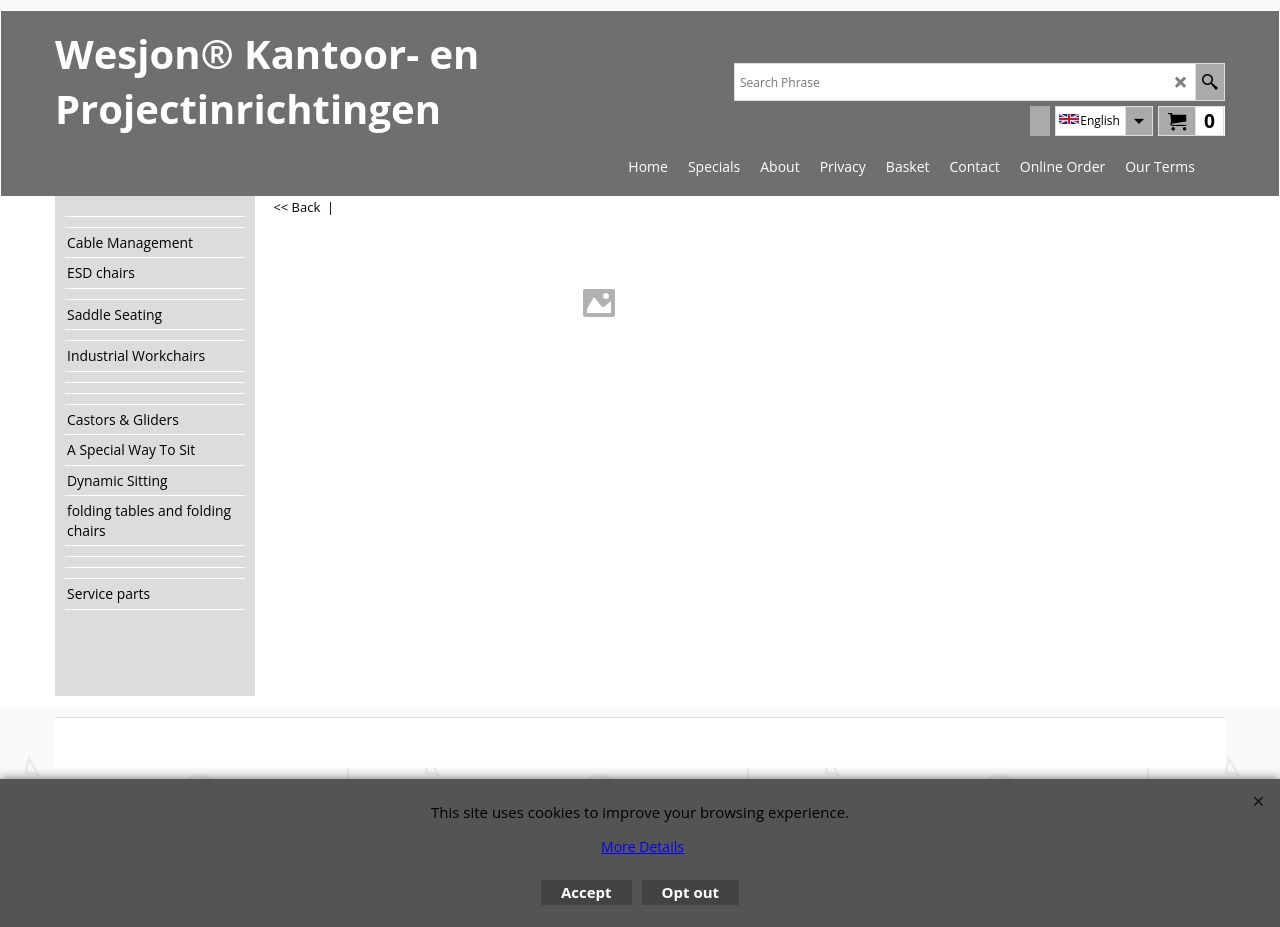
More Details (642, 846)
